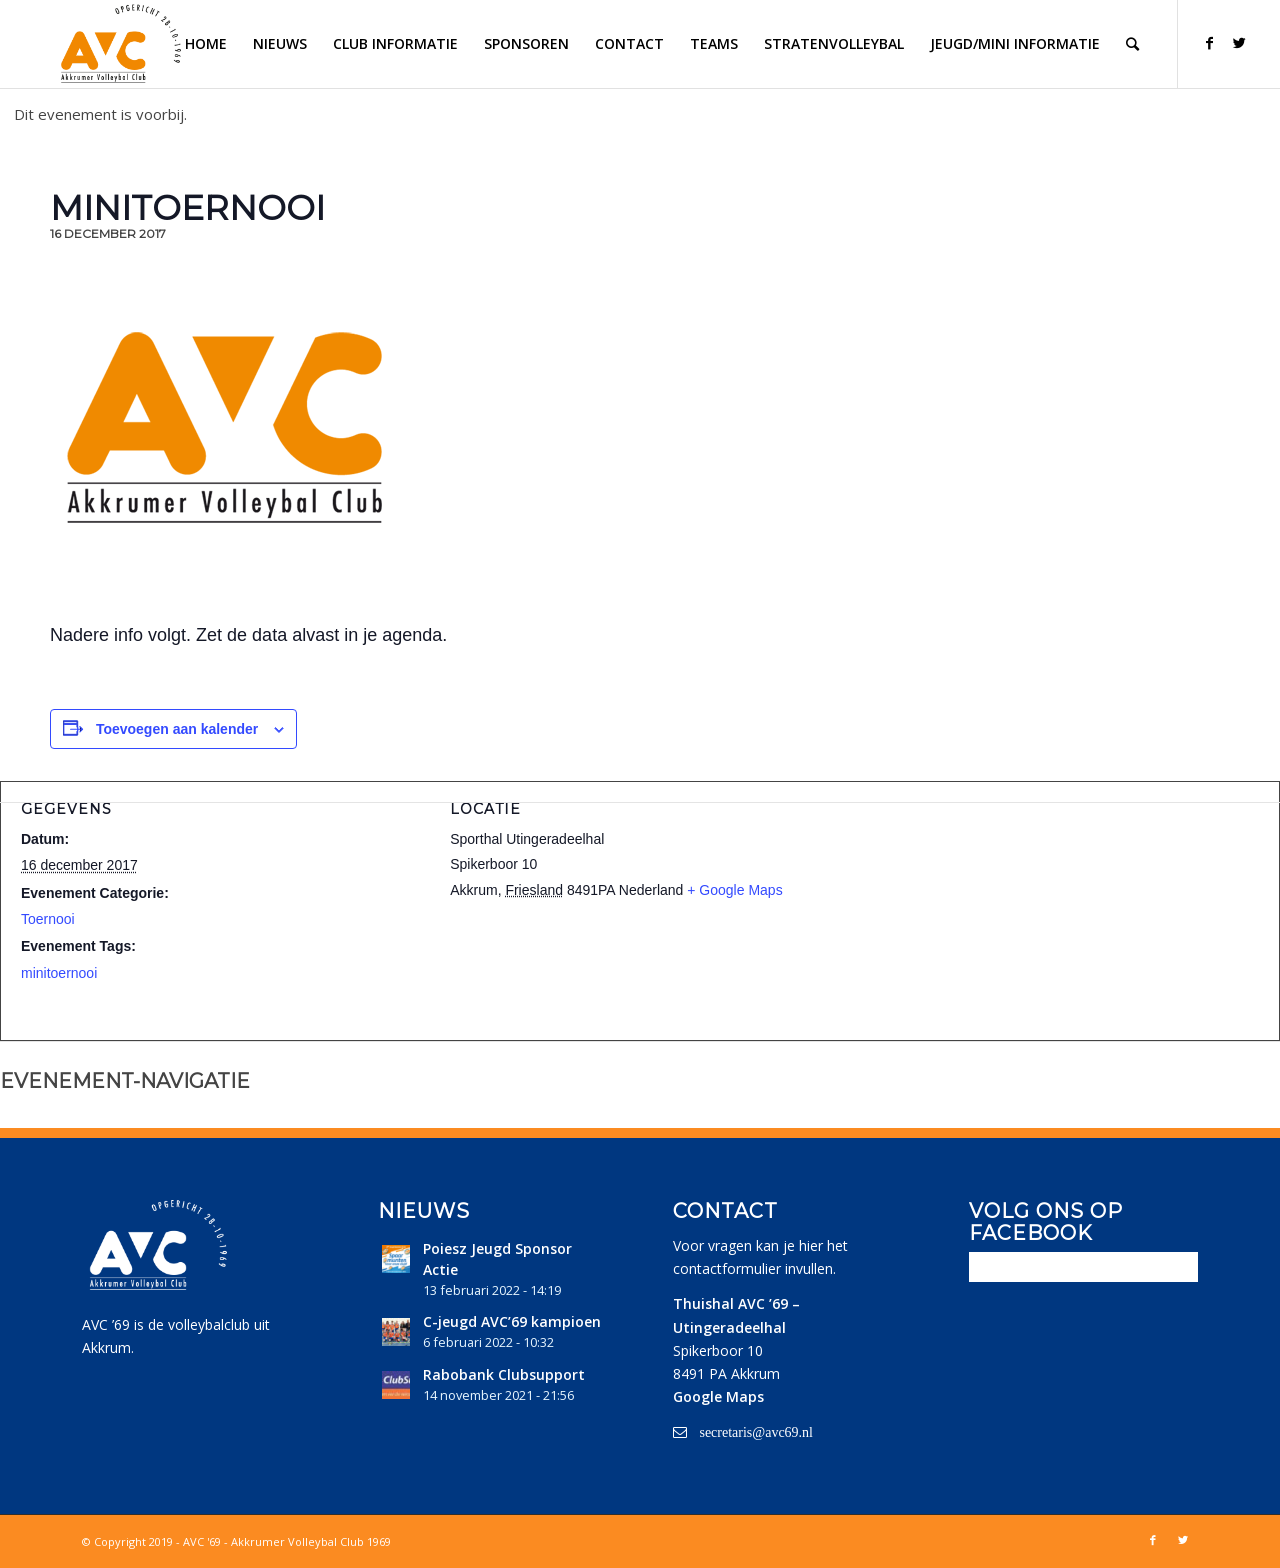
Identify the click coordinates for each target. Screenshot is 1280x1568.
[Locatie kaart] (1069, 907)
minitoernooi (59, 973)
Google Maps (718, 1396)
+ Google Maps (734, 890)
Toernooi (48, 919)
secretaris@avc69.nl (756, 1432)
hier (811, 1245)
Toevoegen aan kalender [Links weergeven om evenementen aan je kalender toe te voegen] (177, 729)
